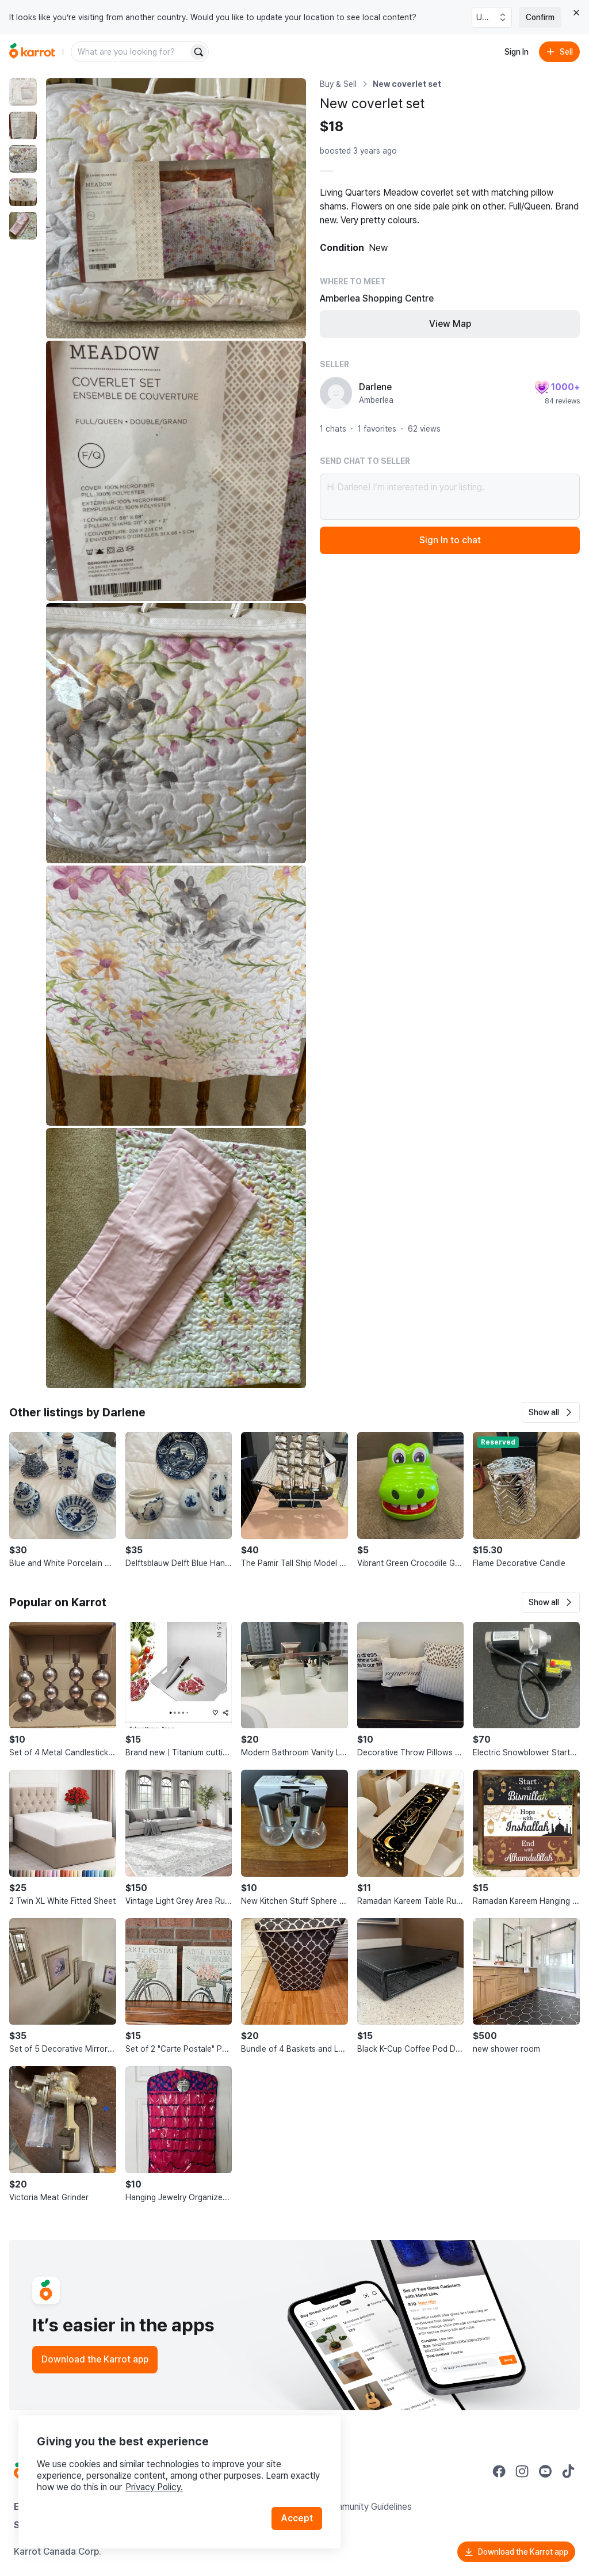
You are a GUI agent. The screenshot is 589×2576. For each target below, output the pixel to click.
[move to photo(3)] (23, 159)
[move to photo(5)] (23, 225)
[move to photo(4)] (23, 192)
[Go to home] (32, 51)
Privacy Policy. (154, 2487)
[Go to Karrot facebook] (499, 2471)
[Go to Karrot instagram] (522, 2471)
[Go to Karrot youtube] (545, 2471)
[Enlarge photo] (176, 208)
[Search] (198, 52)
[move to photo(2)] (23, 125)
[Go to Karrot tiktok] (568, 2471)
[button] (551, 1412)
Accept (297, 2518)
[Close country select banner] (576, 13)
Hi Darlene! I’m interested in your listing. (450, 497)
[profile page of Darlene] (336, 393)
